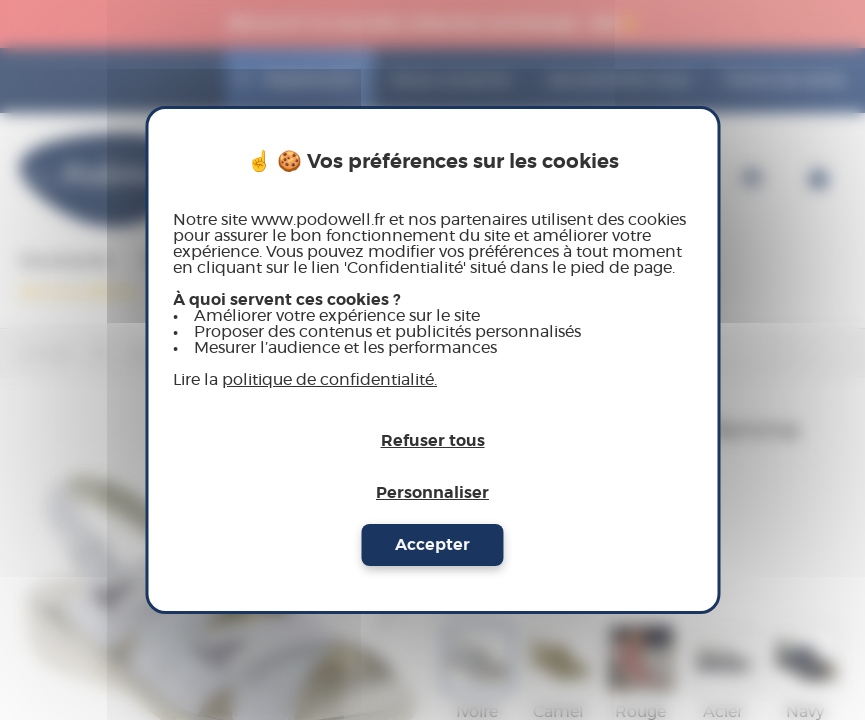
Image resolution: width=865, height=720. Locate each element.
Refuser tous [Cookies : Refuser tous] (433, 441)
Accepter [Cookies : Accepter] (432, 545)
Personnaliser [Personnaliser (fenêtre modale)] (432, 493)
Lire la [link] (305, 380)
